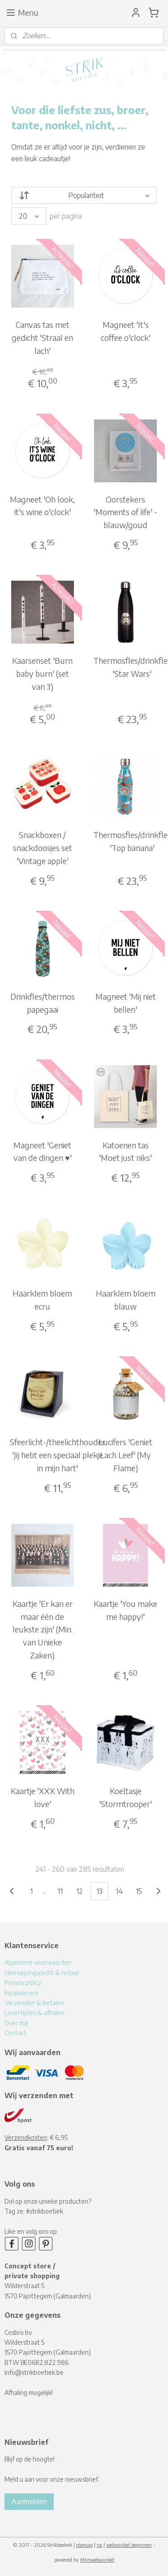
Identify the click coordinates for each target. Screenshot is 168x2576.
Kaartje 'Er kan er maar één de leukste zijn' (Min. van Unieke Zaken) (43, 1629)
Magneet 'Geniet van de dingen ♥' (42, 1151)
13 (99, 1890)
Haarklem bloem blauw (125, 1299)
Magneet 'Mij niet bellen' (125, 1003)
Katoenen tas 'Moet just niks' (125, 1151)
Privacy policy (22, 1982)
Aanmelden (29, 2501)
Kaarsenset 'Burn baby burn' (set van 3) (42, 673)
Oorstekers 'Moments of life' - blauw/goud (125, 512)
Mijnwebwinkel (97, 2560)
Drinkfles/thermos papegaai (42, 1003)
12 (79, 1890)
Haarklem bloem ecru (42, 1299)
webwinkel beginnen (129, 2545)
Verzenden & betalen (34, 2003)
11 (60, 1890)
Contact (15, 2033)
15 (139, 1890)
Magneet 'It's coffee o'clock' (126, 331)
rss (99, 2545)
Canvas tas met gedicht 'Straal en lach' (42, 337)
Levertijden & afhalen (34, 2012)
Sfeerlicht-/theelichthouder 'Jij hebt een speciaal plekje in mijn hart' (57, 1455)
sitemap (84, 2545)
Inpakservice (21, 1993)
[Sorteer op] (84, 195)
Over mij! (16, 2023)
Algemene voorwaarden (37, 1962)
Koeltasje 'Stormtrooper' (125, 1797)
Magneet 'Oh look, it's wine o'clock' (42, 505)
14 (119, 1890)
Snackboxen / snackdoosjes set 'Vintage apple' (42, 847)
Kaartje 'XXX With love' (42, 1797)
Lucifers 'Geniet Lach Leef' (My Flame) (125, 1455)
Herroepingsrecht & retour (41, 1972)
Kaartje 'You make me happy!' (125, 1610)
